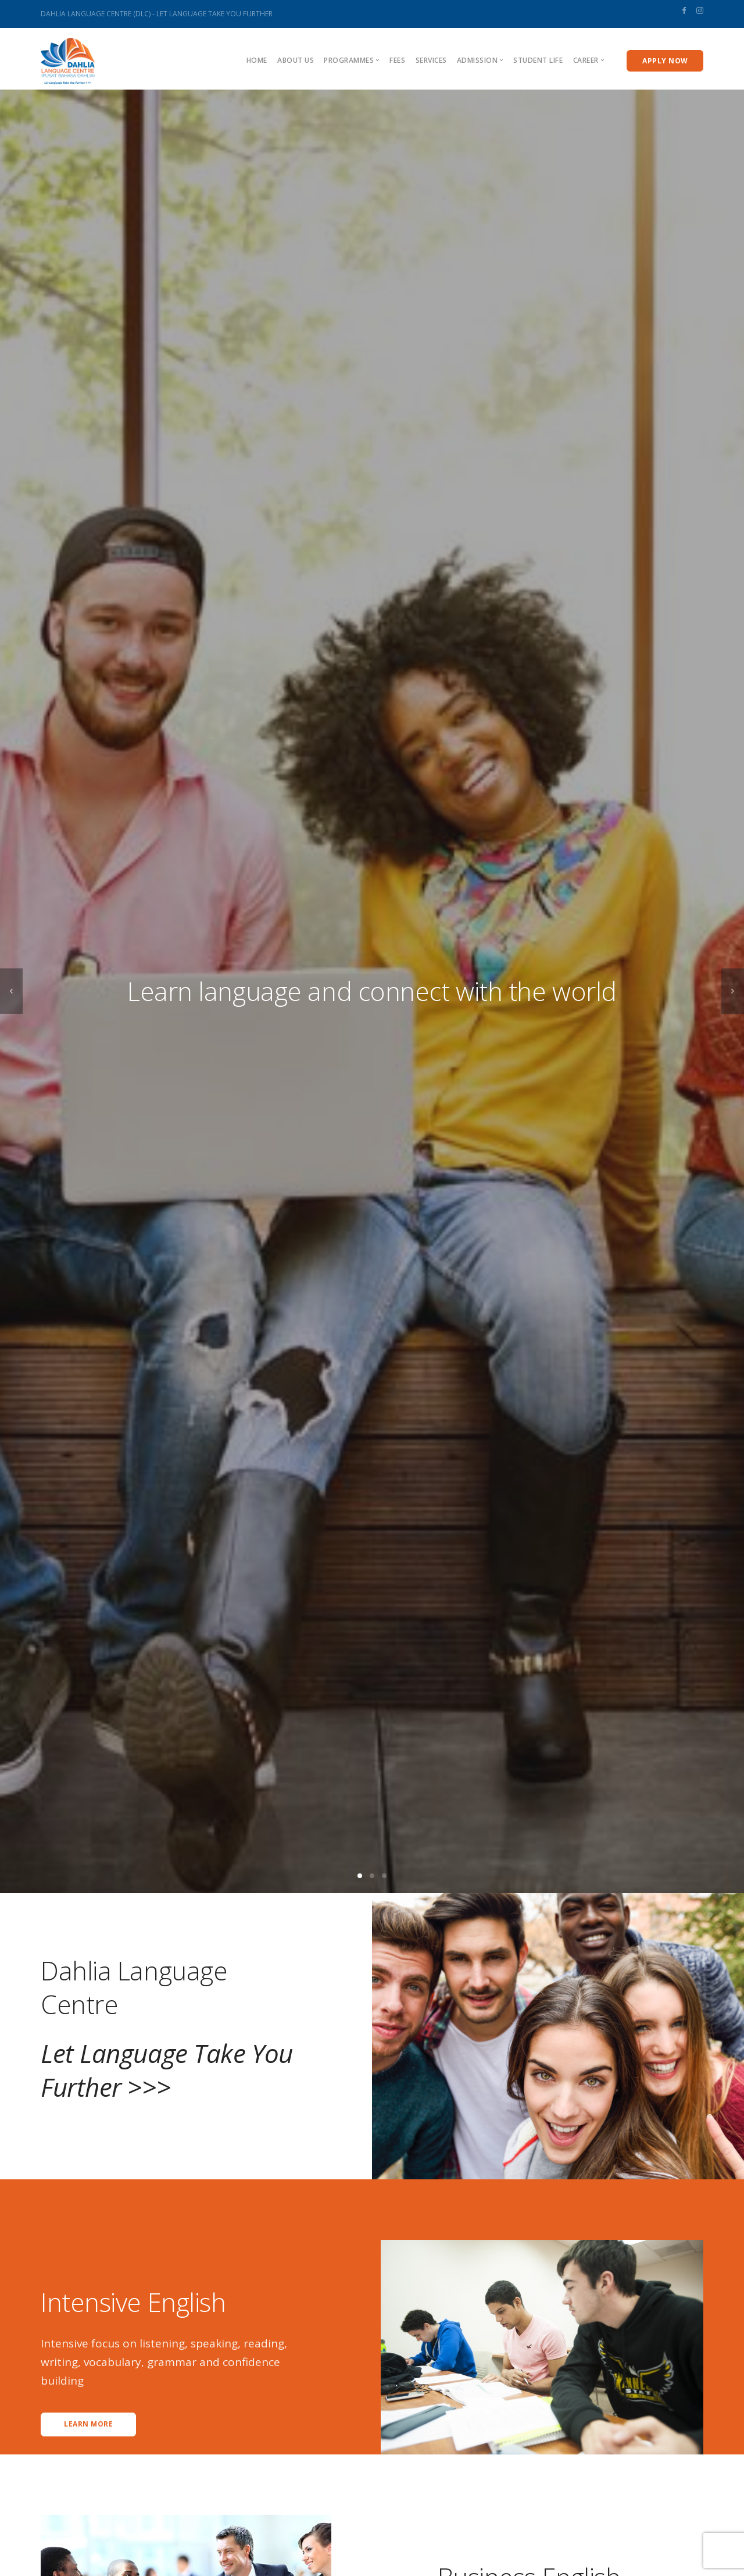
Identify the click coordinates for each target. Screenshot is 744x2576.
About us (295, 60)
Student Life (538, 60)
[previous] (11, 991)
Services (431, 60)
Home (256, 60)
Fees (397, 60)
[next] (732, 991)
